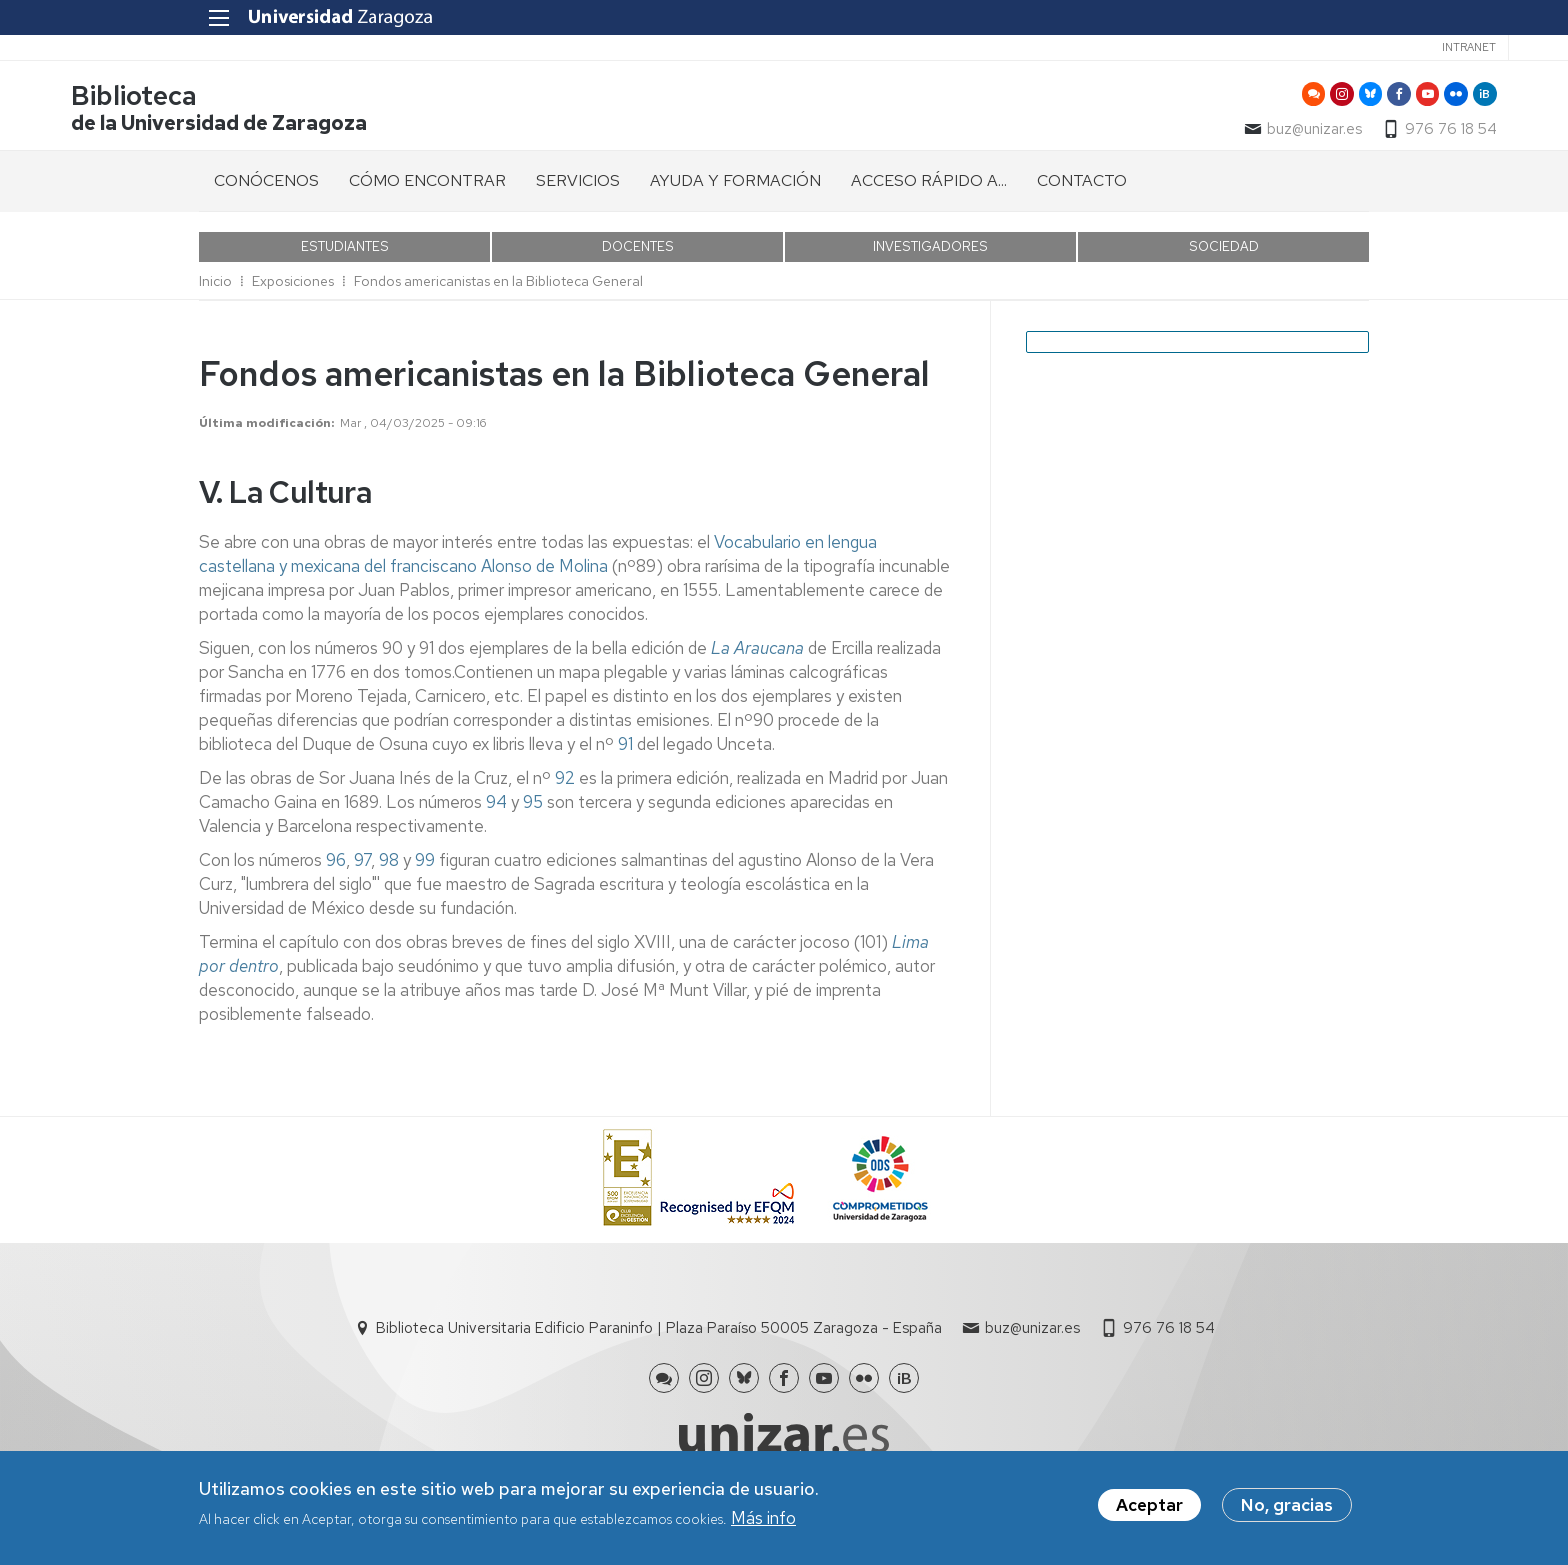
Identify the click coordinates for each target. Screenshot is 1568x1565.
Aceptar (1149, 1505)
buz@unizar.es (1186, 136)
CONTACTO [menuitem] (1082, 191)
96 (334, 871)
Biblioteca (262, 103)
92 (567, 789)
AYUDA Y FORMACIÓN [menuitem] (735, 191)
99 (425, 871)
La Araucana (757, 659)
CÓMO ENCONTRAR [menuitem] (427, 191)
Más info (763, 1518)
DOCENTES (638, 257)
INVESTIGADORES (930, 257)
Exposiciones (293, 292)
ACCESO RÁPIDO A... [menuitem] (929, 191)
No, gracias (1287, 1505)
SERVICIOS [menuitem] (578, 191)
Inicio (215, 292)
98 (389, 871)
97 (362, 871)
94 (496, 813)
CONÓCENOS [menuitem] (266, 191)
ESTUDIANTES (345, 257)
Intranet (1329, 47)
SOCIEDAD (1224, 257)
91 (625, 755)
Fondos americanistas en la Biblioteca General (498, 292)
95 (533, 813)
